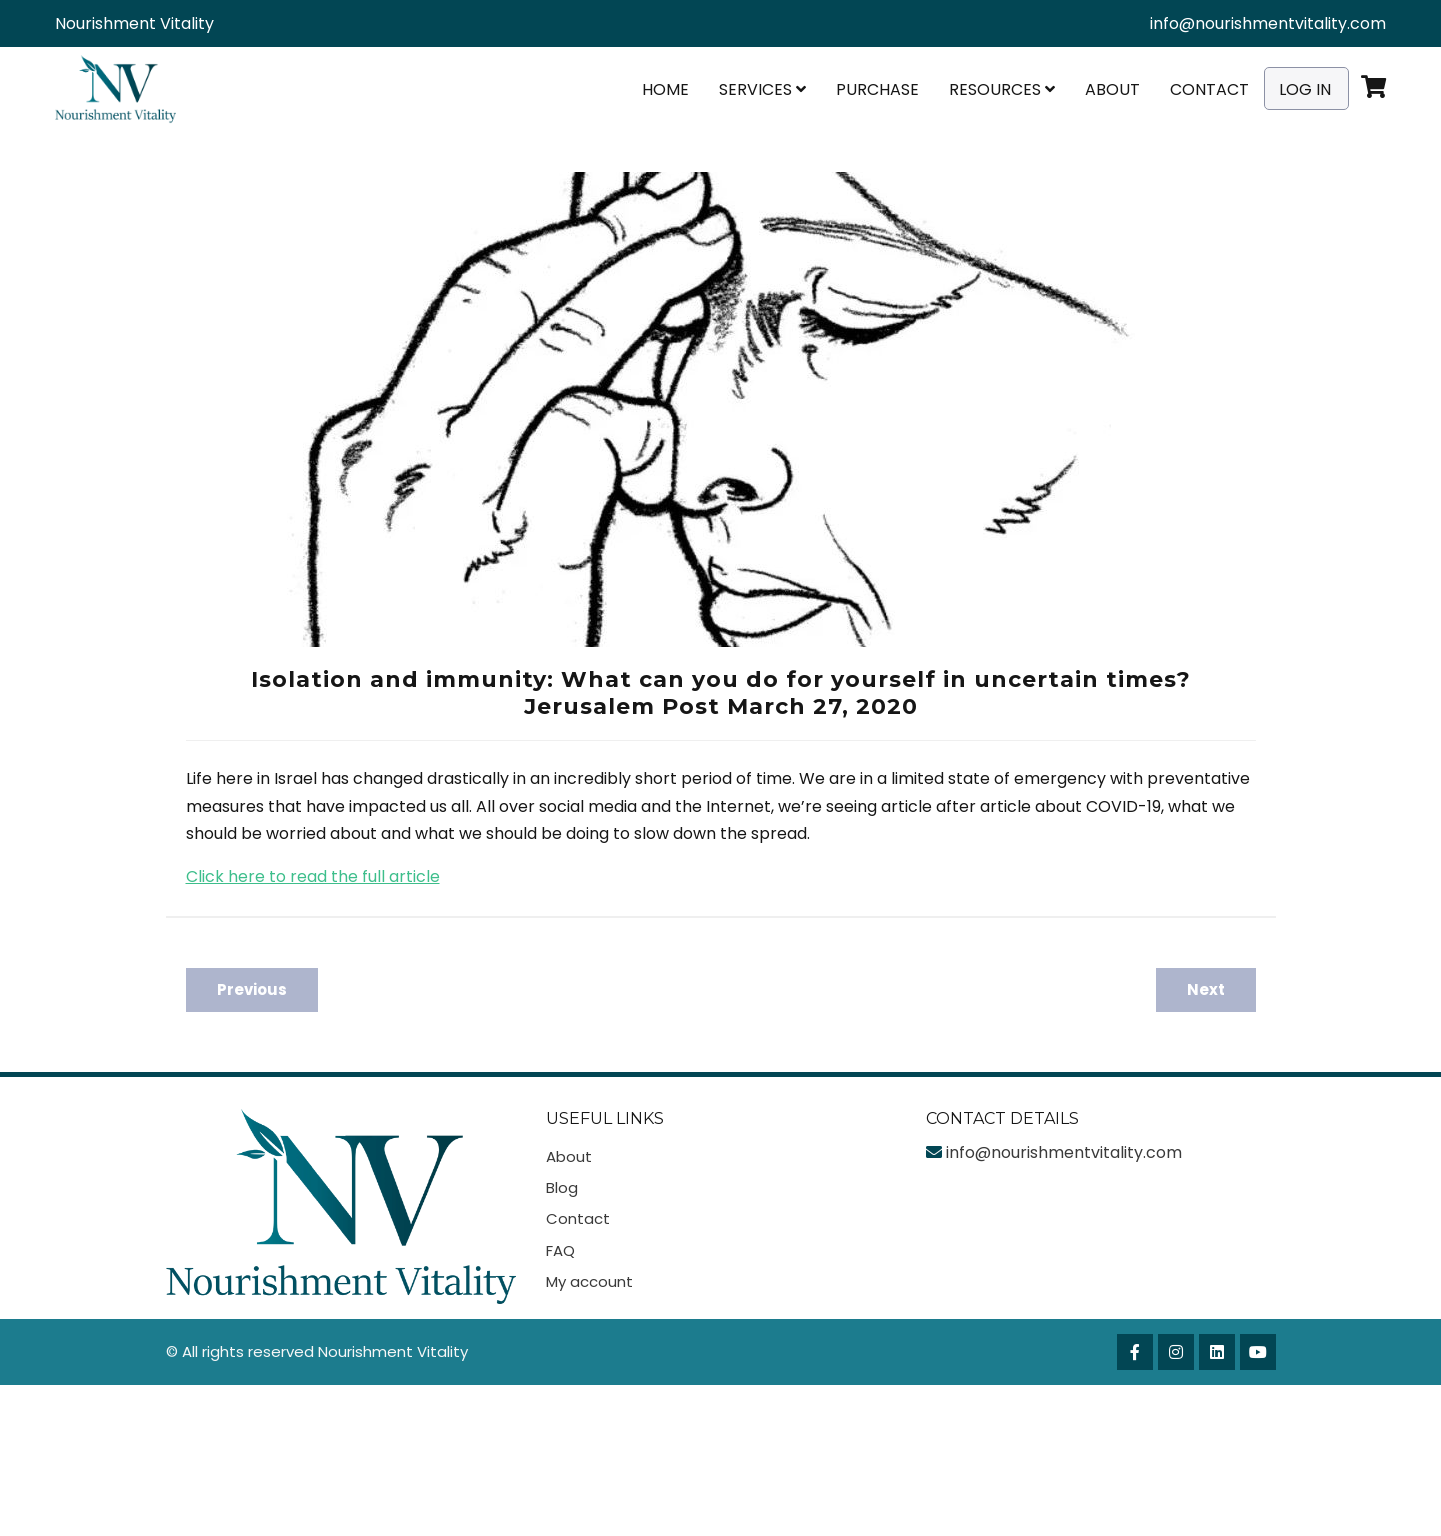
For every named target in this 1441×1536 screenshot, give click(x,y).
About (1112, 89)
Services (762, 89)
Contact (1209, 89)
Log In (1305, 89)
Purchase (877, 89)
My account (589, 1281)
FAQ (560, 1250)
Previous (252, 989)
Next (1206, 989)
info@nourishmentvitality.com (1268, 23)
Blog (562, 1187)
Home (665, 89)
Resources (1002, 89)
